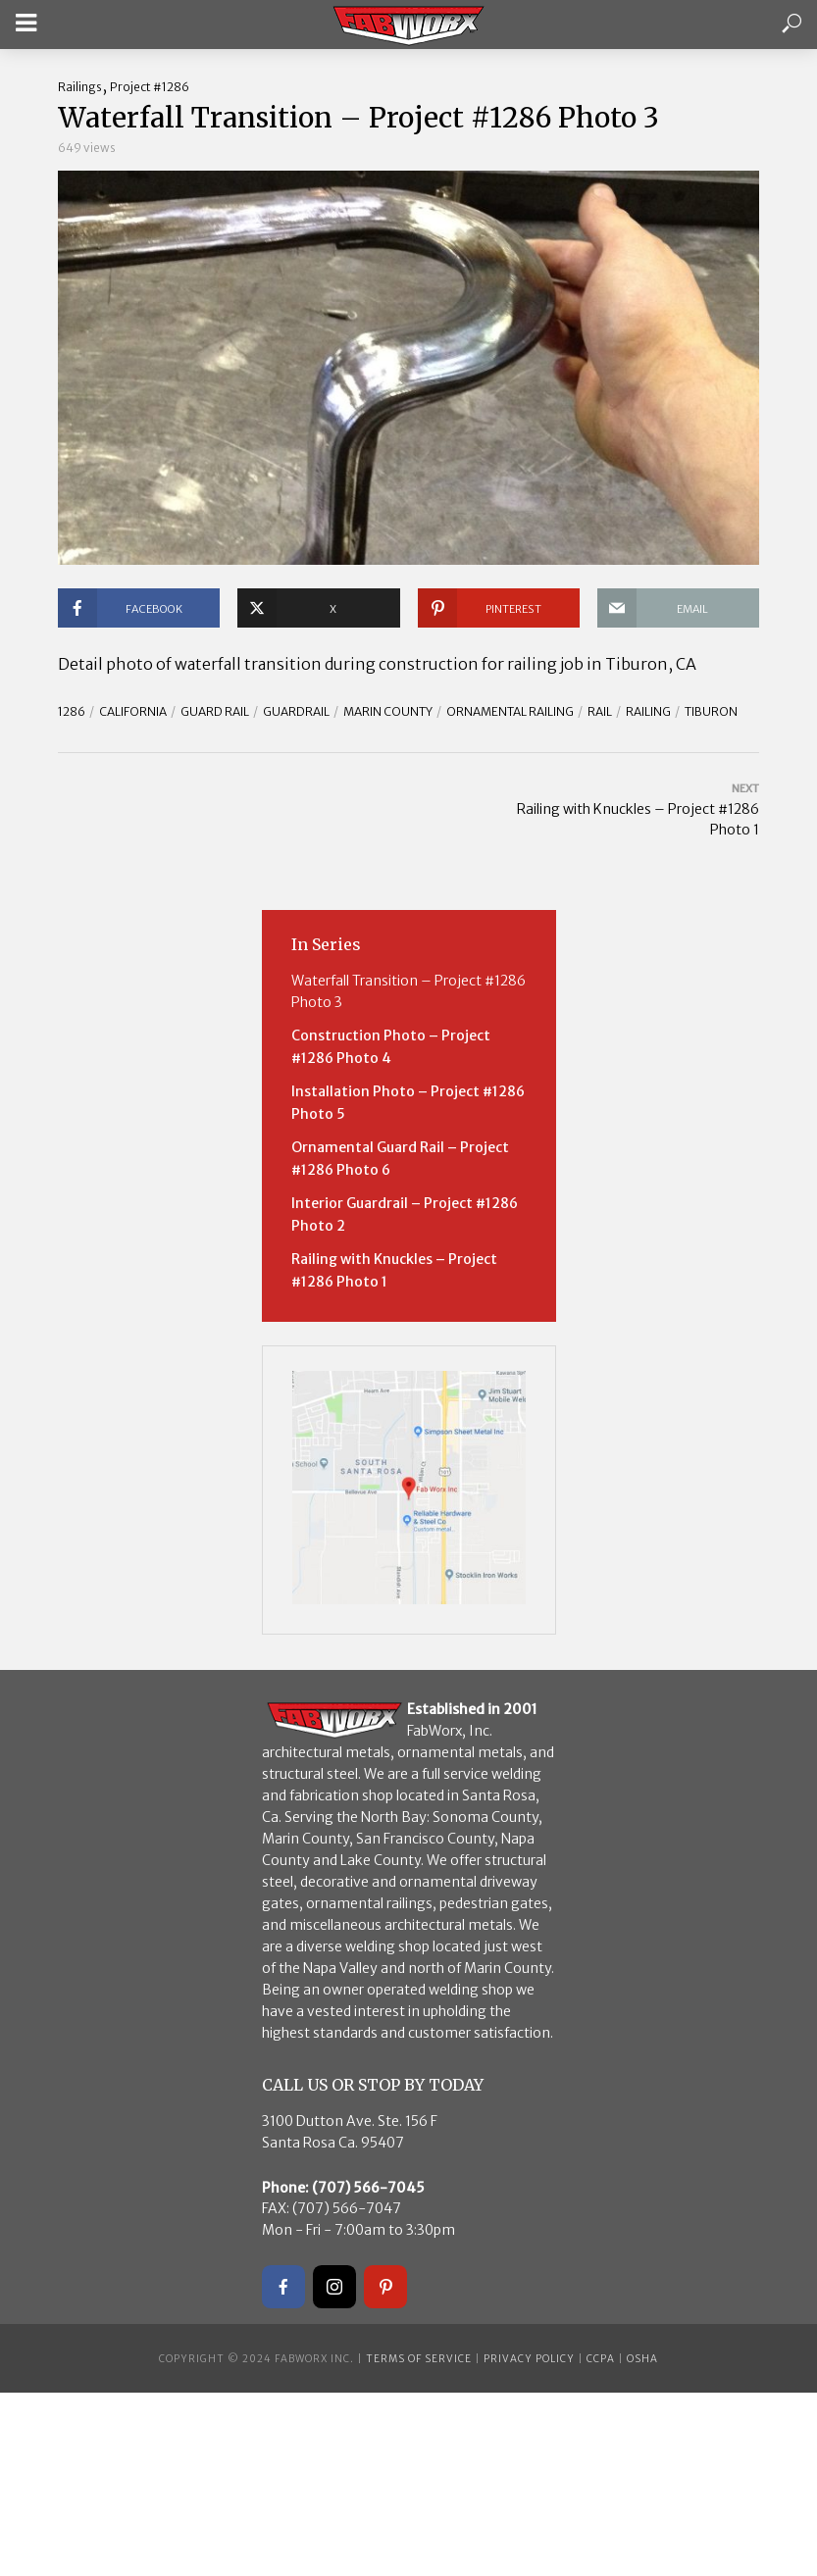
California (133, 711)
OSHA (642, 2358)
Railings (80, 86)
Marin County (388, 711)
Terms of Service (419, 2358)
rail (599, 711)
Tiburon (711, 711)
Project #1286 (149, 86)
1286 (71, 711)
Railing (648, 711)
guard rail (214, 711)
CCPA (601, 2358)
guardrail (296, 711)
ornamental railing (510, 711)
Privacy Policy (529, 2358)
